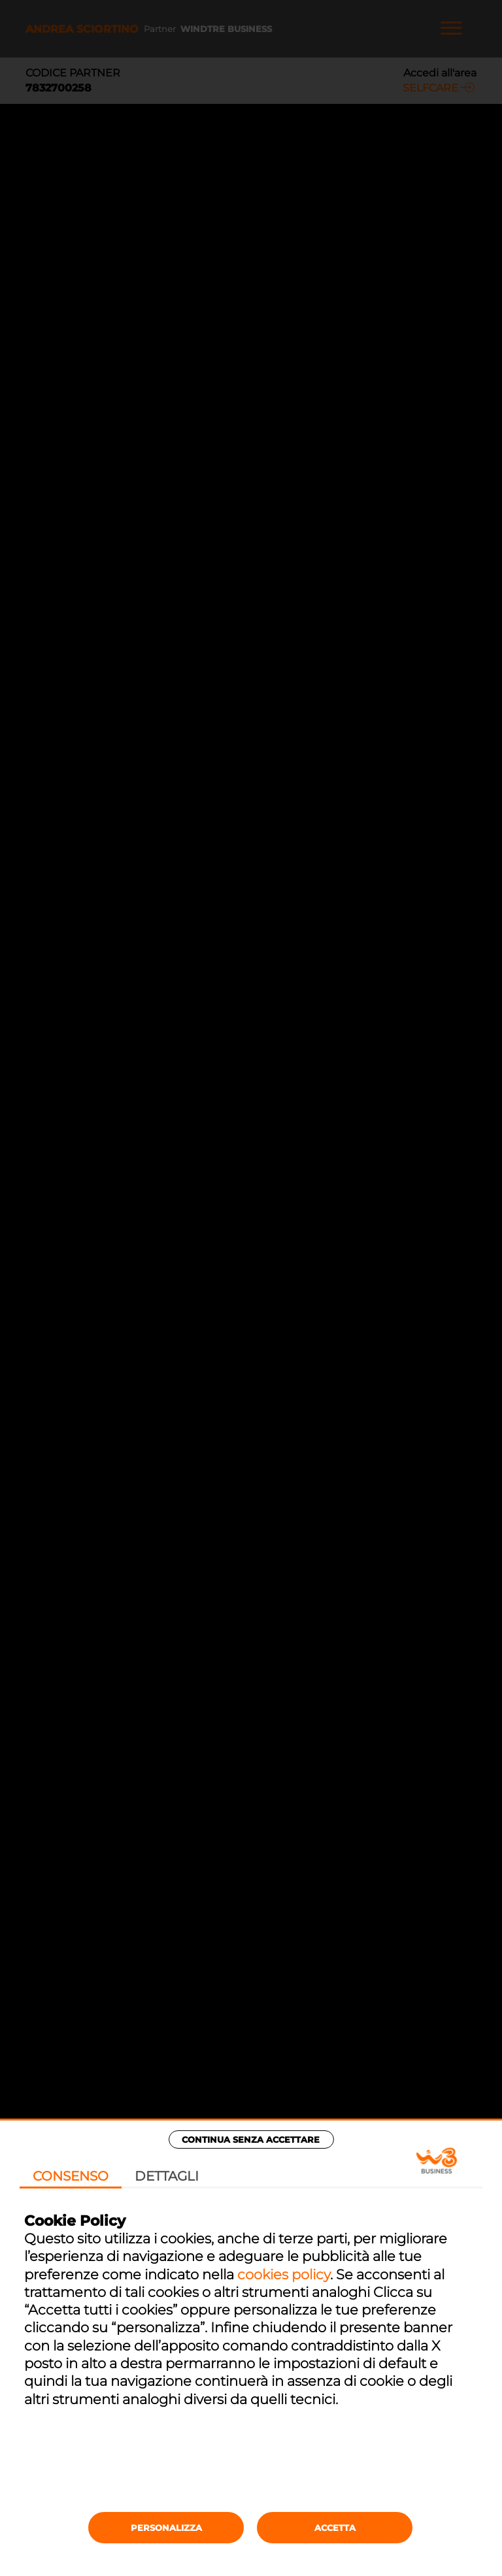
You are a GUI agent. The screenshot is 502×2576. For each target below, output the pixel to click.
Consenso (71, 2176)
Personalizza (166, 2527)
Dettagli (167, 2176)
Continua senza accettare (251, 2139)
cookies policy (283, 2274)
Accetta (335, 2527)
